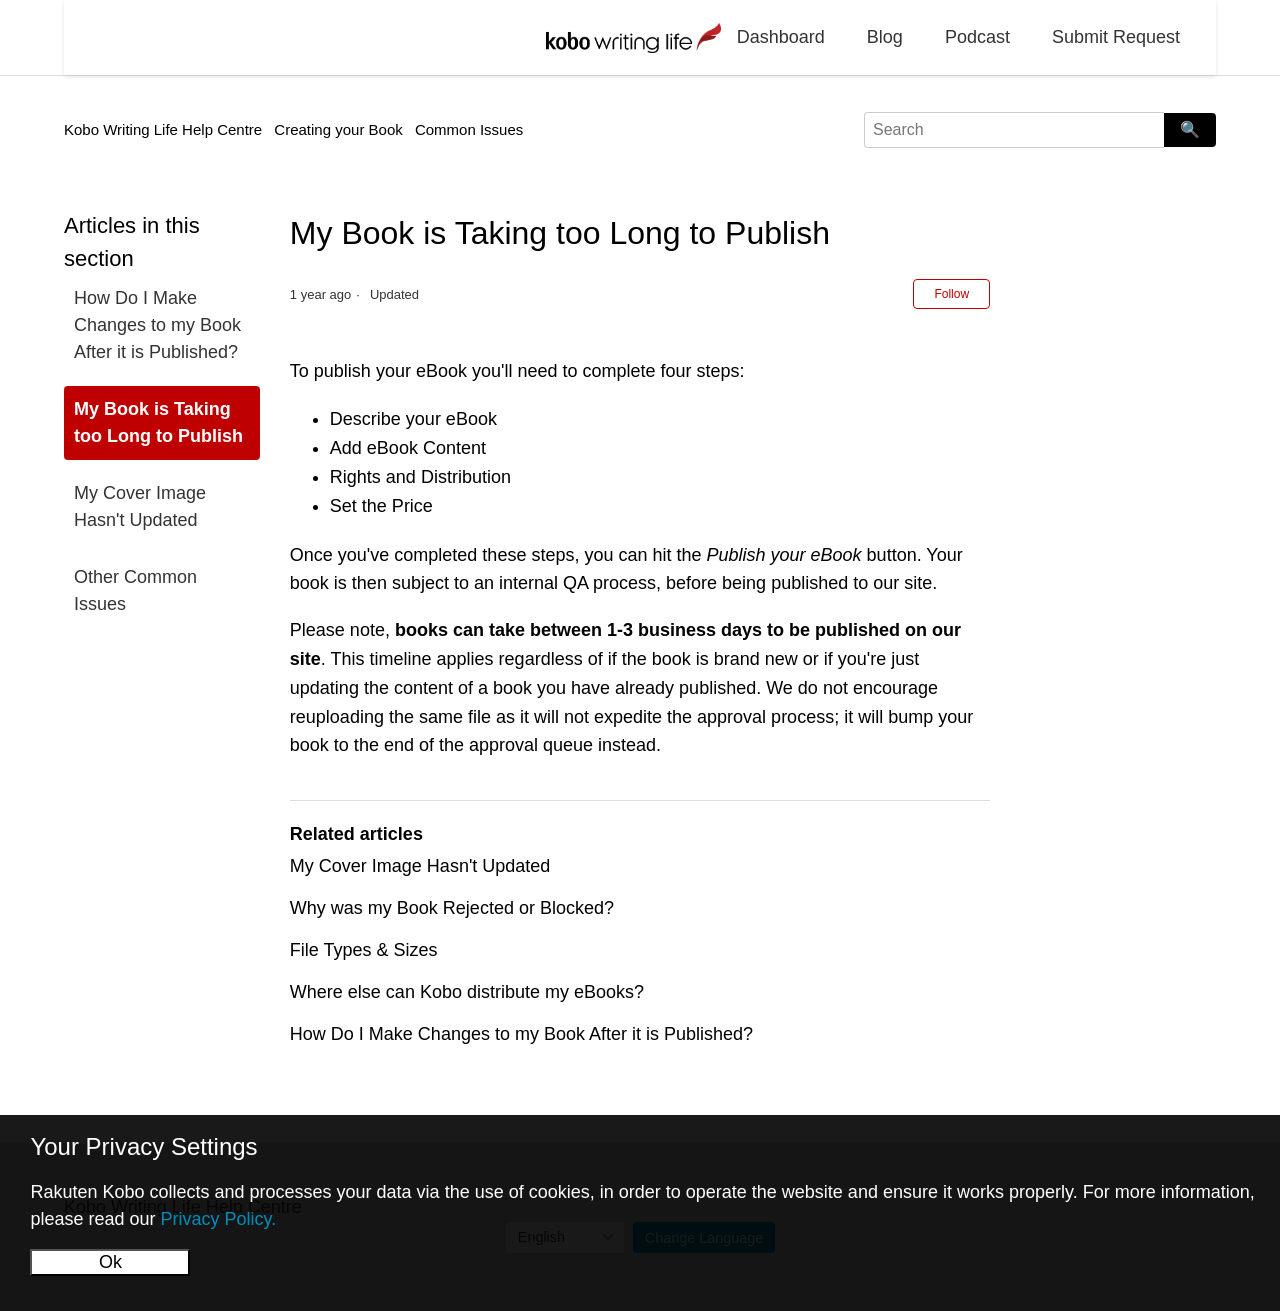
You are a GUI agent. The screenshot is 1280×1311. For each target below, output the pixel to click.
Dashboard (781, 37)
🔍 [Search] (1190, 129)
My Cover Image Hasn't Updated (140, 506)
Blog (885, 37)
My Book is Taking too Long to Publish (158, 422)
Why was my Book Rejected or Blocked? (452, 908)
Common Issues (469, 129)
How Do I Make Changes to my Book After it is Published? (157, 325)
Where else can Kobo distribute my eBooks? (467, 992)
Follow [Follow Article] (951, 294)
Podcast (977, 37)
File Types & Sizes (364, 950)
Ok (110, 1262)
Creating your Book (338, 129)
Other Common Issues (135, 590)
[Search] (1014, 130)
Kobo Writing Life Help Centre (163, 129)
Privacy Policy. (218, 1219)
